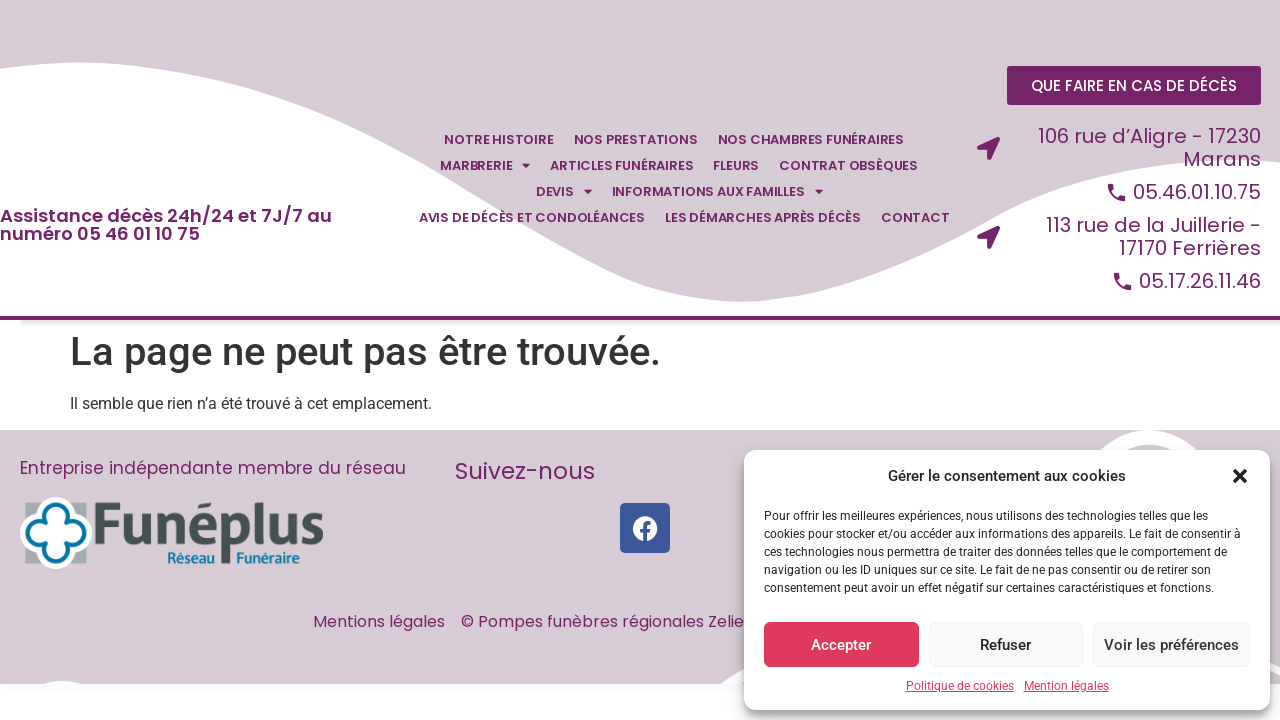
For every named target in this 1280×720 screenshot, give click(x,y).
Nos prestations (636, 142)
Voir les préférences (1171, 645)
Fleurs (736, 168)
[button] (1240, 476)
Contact (915, 220)
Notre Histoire (498, 142)
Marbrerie (485, 169)
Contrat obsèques (848, 168)
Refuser (1005, 645)
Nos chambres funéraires (811, 142)
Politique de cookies (960, 686)
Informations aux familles (717, 195)
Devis (564, 195)
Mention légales (1066, 686)
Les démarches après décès (763, 220)
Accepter (841, 645)
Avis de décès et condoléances (532, 220)
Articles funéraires (621, 168)
